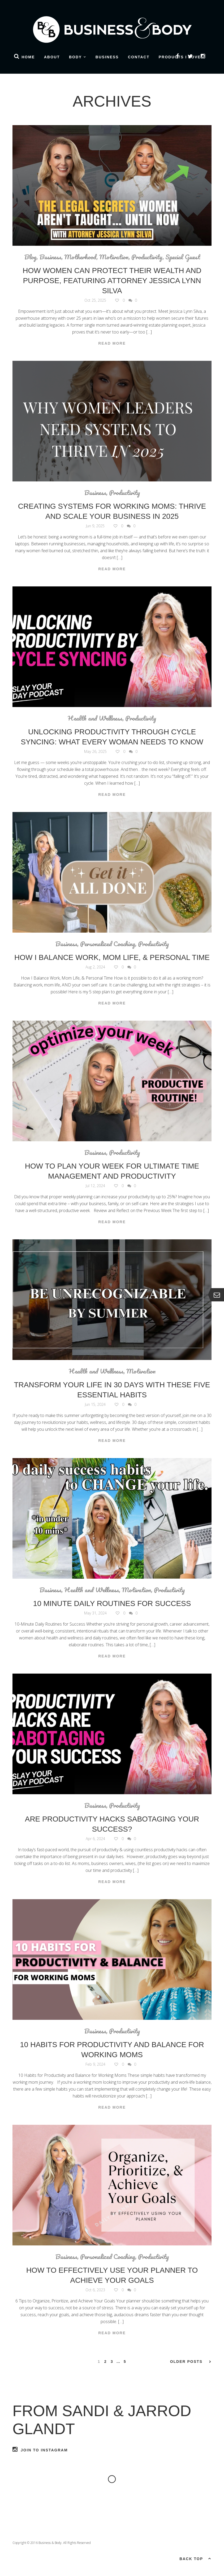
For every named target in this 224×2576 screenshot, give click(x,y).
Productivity (146, 257)
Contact (138, 57)
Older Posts (191, 2361)
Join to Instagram (40, 2449)
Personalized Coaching (107, 944)
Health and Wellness (95, 718)
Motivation (113, 257)
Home (28, 57)
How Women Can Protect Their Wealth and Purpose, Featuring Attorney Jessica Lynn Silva (112, 280)
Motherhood (80, 257)
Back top (195, 2558)
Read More (112, 343)
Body (75, 57)
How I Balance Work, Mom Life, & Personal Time (112, 957)
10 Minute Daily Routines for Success (112, 1603)
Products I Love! (181, 57)
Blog (30, 257)
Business (107, 57)
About (52, 57)
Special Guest (182, 257)
